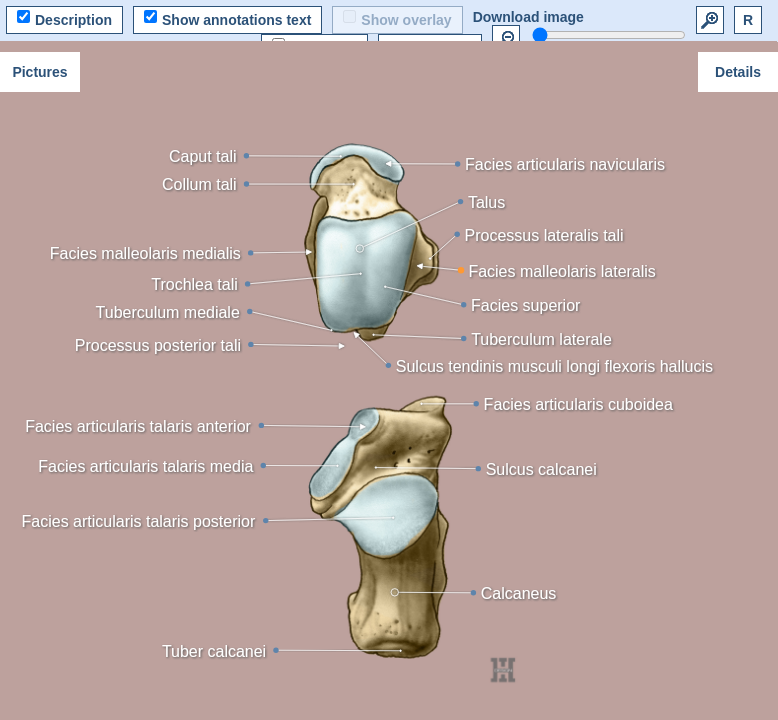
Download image (528, 17)
